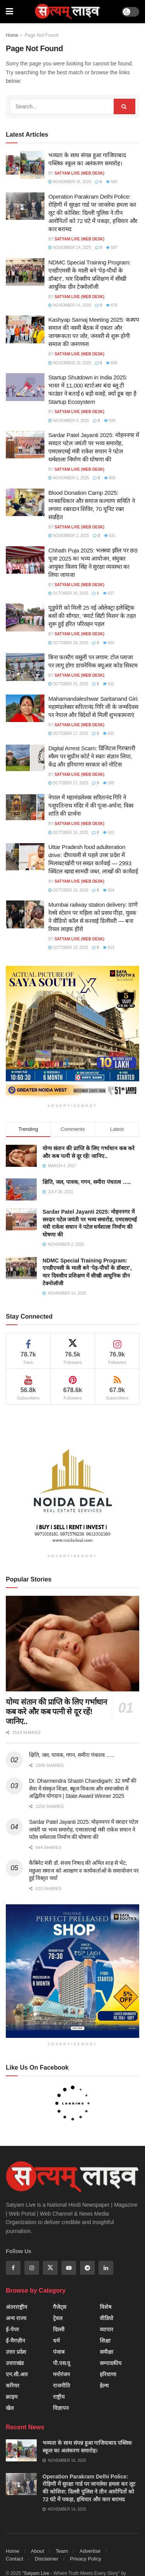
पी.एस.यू (61, 2363)
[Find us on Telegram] (87, 2268)
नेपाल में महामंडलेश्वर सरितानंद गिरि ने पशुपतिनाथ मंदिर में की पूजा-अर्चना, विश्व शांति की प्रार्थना (90, 805)
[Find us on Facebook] (13, 2268)
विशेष (105, 2307)
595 (108, 783)
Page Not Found (41, 35)
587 (111, 247)
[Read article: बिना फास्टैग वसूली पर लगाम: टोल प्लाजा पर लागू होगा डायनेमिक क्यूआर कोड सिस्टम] (25, 667)
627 (108, 593)
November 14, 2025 (69, 247)
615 (108, 684)
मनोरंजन (61, 2374)
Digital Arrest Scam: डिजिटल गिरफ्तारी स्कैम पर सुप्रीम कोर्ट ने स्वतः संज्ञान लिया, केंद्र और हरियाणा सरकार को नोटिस (91, 756)
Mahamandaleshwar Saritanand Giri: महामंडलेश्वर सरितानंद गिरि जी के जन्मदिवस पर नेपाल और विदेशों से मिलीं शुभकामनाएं (93, 706)
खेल (10, 2408)
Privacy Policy (85, 2559)
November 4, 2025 (68, 420)
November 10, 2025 (69, 363)
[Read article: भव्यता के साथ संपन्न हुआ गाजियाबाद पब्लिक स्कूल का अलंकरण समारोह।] (25, 165)
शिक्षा (105, 2341)
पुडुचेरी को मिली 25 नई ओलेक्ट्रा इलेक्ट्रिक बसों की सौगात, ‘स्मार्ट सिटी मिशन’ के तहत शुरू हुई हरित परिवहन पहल (92, 615)
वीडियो (106, 2318)
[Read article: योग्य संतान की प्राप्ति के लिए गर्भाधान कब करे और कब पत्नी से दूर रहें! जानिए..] (72, 1643)
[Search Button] (124, 106)
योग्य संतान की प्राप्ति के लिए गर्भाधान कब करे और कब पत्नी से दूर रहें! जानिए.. (56, 1711)
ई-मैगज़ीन (15, 2341)
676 (111, 305)
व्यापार (106, 2329)
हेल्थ (104, 2385)
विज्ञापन (61, 2408)
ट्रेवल (57, 2318)
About (37, 2551)
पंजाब (59, 2352)
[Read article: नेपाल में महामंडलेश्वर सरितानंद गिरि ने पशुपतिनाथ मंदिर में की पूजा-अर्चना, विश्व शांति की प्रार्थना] (25, 807)
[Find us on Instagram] (31, 2268)
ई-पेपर (12, 2329)
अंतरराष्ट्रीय (16, 2307)
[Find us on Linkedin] (106, 2268)
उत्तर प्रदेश (16, 2352)
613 (108, 947)
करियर (12, 2385)
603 (108, 643)
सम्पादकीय (110, 2363)
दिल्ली (59, 2329)
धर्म (56, 2341)
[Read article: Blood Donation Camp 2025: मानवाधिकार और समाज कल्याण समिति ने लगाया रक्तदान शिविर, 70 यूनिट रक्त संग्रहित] (25, 502)
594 (109, 420)
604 (108, 890)
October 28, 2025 (68, 643)
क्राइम (11, 2397)
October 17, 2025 (68, 733)
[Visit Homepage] (67, 11)
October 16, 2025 (68, 832)
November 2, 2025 (68, 478)
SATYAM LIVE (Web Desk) (79, 173)
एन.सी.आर (17, 2374)
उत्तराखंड (15, 2363)
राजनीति (61, 2385)
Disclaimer (46, 2559)
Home (12, 35)
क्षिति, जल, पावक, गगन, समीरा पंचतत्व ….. (87, 1182)
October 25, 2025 (68, 684)
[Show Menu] (9, 11)
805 (109, 478)
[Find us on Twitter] (50, 2268)
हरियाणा (108, 2374)
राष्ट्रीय (59, 2397)
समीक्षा (106, 2352)
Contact (14, 2559)
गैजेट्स (59, 2307)
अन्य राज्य (16, 2318)
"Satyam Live (35, 2573)
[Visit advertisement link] (72, 1032)
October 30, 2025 (68, 593)
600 (111, 363)
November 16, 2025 (69, 182)
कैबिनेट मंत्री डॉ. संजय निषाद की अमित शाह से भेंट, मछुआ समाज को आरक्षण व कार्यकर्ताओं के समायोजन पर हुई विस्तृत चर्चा (84, 1870)
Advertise (90, 2551)
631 (109, 535)
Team (62, 2551)
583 (111, 182)
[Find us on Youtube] (68, 2268)
